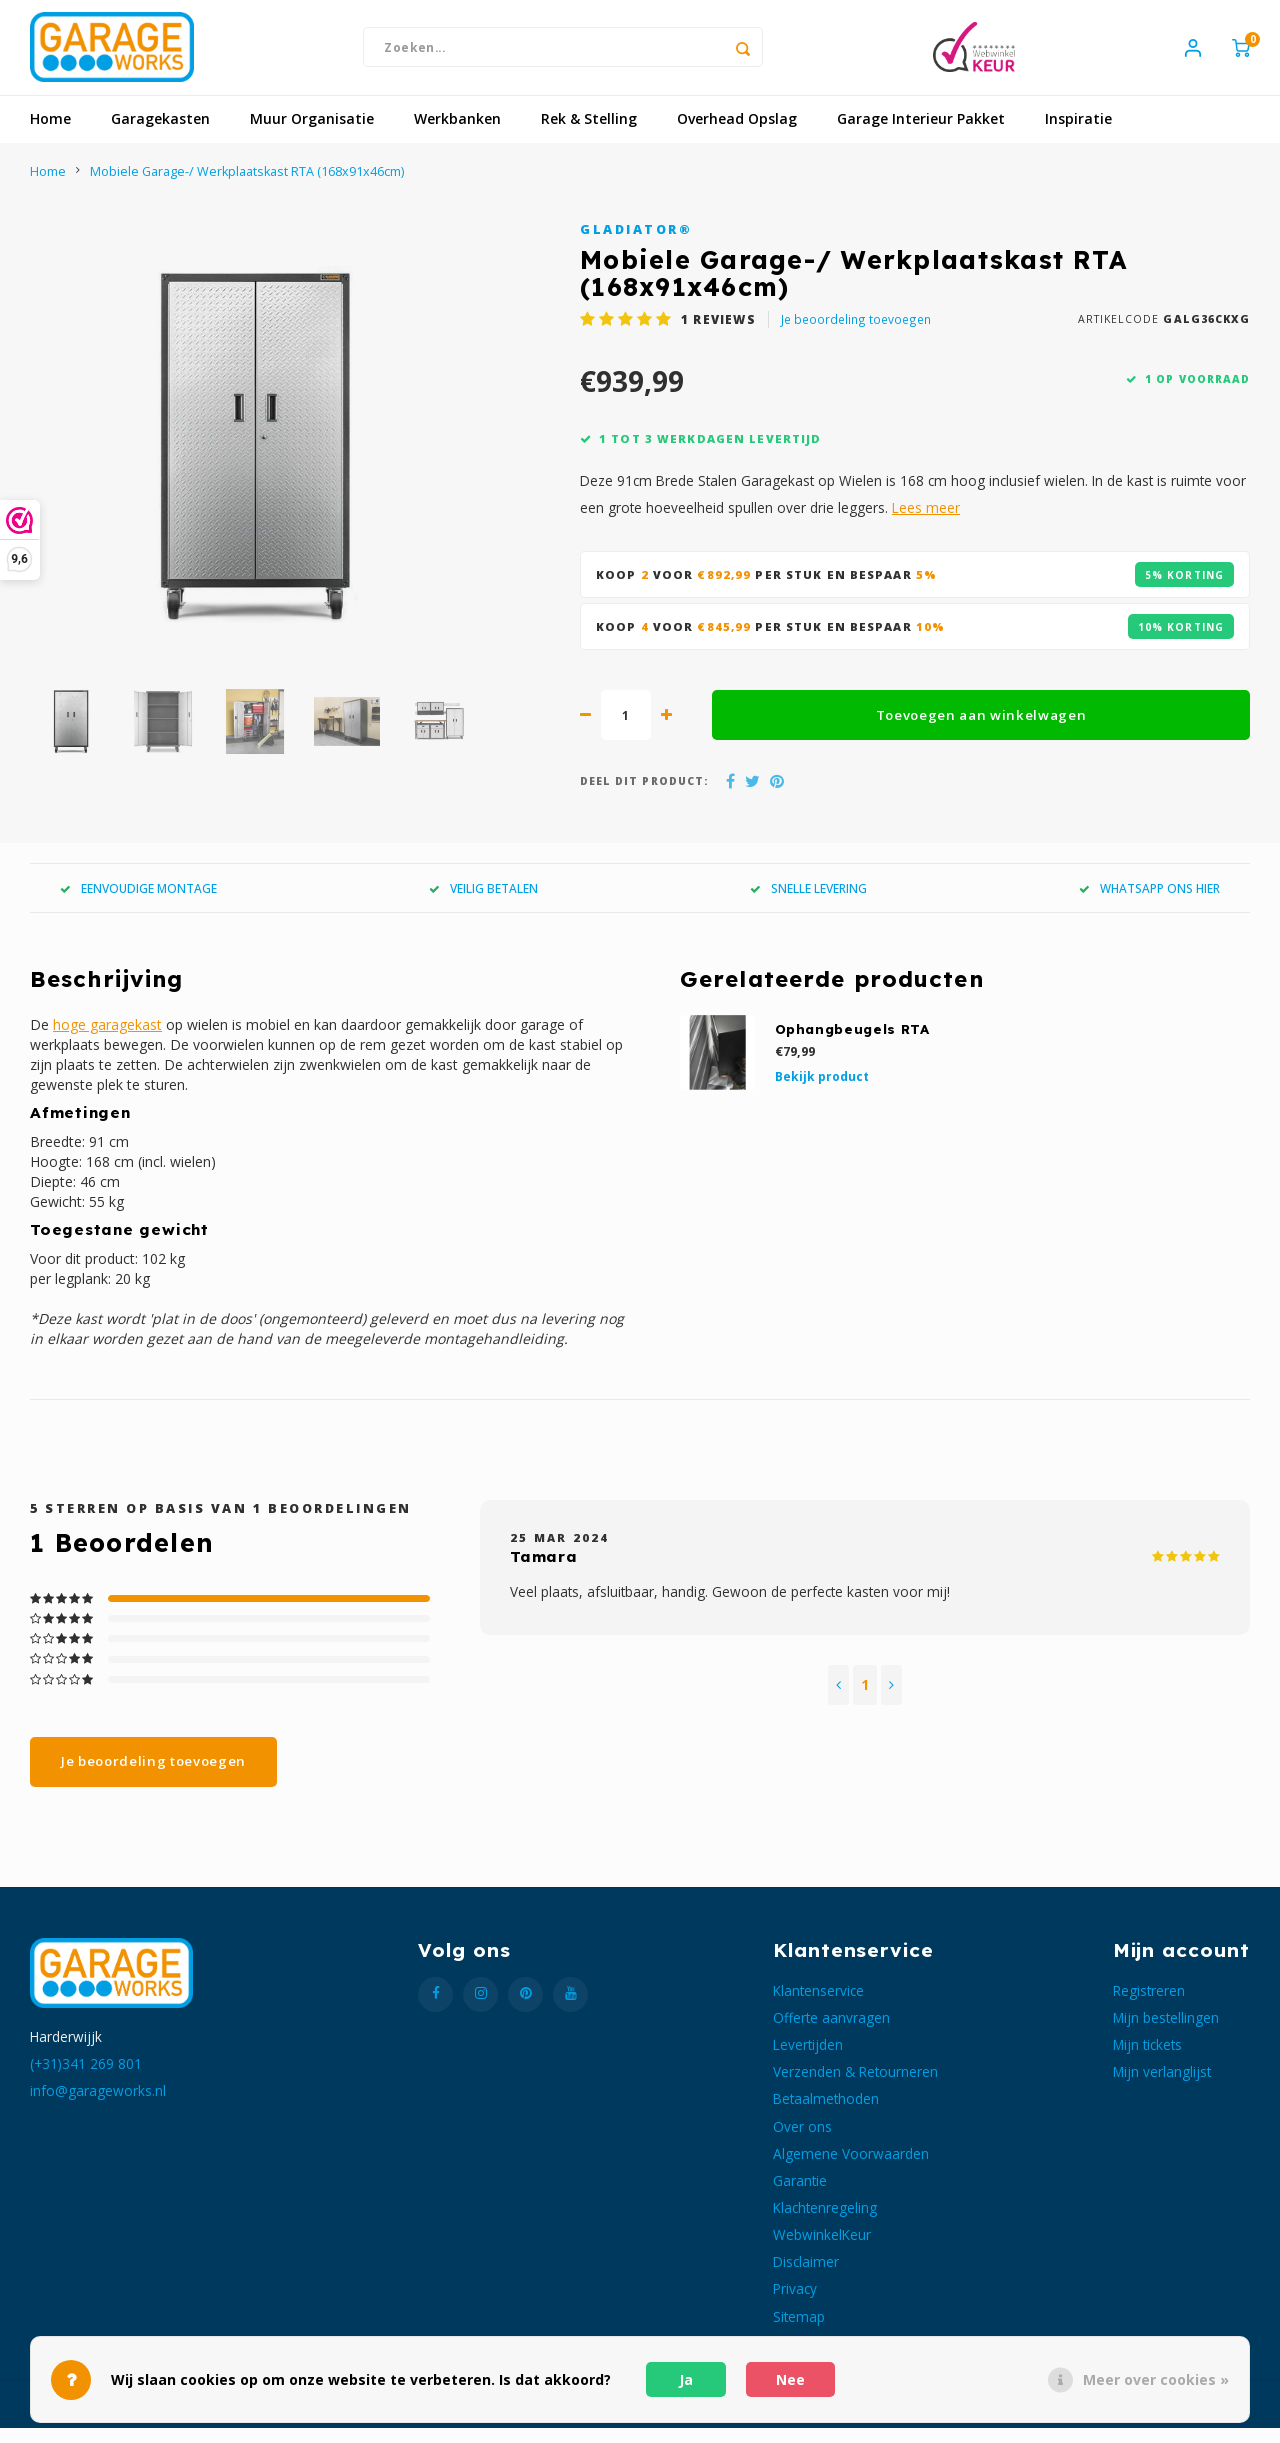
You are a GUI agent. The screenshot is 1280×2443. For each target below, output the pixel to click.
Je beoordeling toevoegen (856, 334)
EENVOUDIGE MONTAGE (138, 903)
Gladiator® (636, 244)
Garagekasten (160, 134)
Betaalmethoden (826, 2114)
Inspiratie (1078, 134)
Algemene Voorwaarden (851, 2168)
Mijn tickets (1147, 2059)
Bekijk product (822, 1091)
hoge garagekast (107, 1040)
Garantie (800, 2195)
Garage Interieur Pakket (921, 134)
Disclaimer (806, 2277)
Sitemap (799, 2331)
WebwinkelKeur (822, 2250)
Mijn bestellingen (1166, 2032)
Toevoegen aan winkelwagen (981, 730)
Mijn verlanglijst (1162, 2087)
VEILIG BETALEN (483, 903)
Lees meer (926, 523)
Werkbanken (457, 134)
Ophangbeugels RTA (852, 1045)
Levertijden (808, 2059)
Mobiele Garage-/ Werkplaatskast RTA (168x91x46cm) (247, 186)
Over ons (802, 2141)
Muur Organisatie (312, 134)
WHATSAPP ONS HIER (1149, 903)
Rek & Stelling (589, 134)
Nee (790, 2379)
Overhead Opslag (737, 134)
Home (50, 134)
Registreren (1149, 2005)
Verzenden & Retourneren (855, 2087)
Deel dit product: (644, 797)
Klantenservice (818, 2005)
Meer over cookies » (1156, 2379)
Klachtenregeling (825, 2222)
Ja (686, 2379)
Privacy (795, 2304)
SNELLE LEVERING (808, 903)
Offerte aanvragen (831, 2032)
